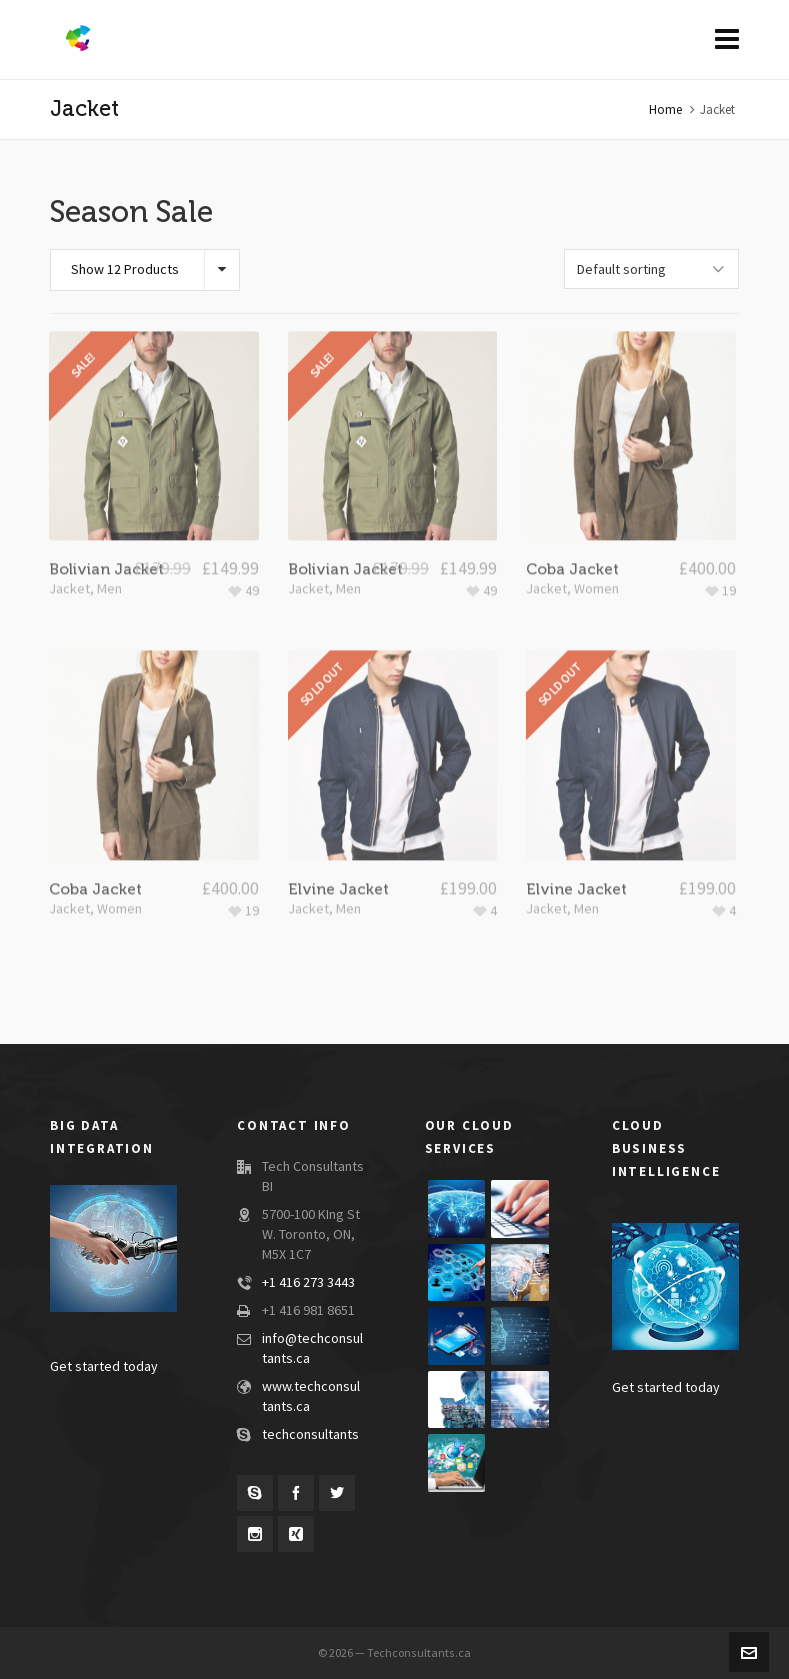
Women (596, 551)
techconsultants (310, 1435)
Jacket (69, 551)
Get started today (104, 1367)
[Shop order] (651, 269)
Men (109, 551)
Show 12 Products (125, 270)
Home (665, 110)
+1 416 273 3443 (308, 1283)
